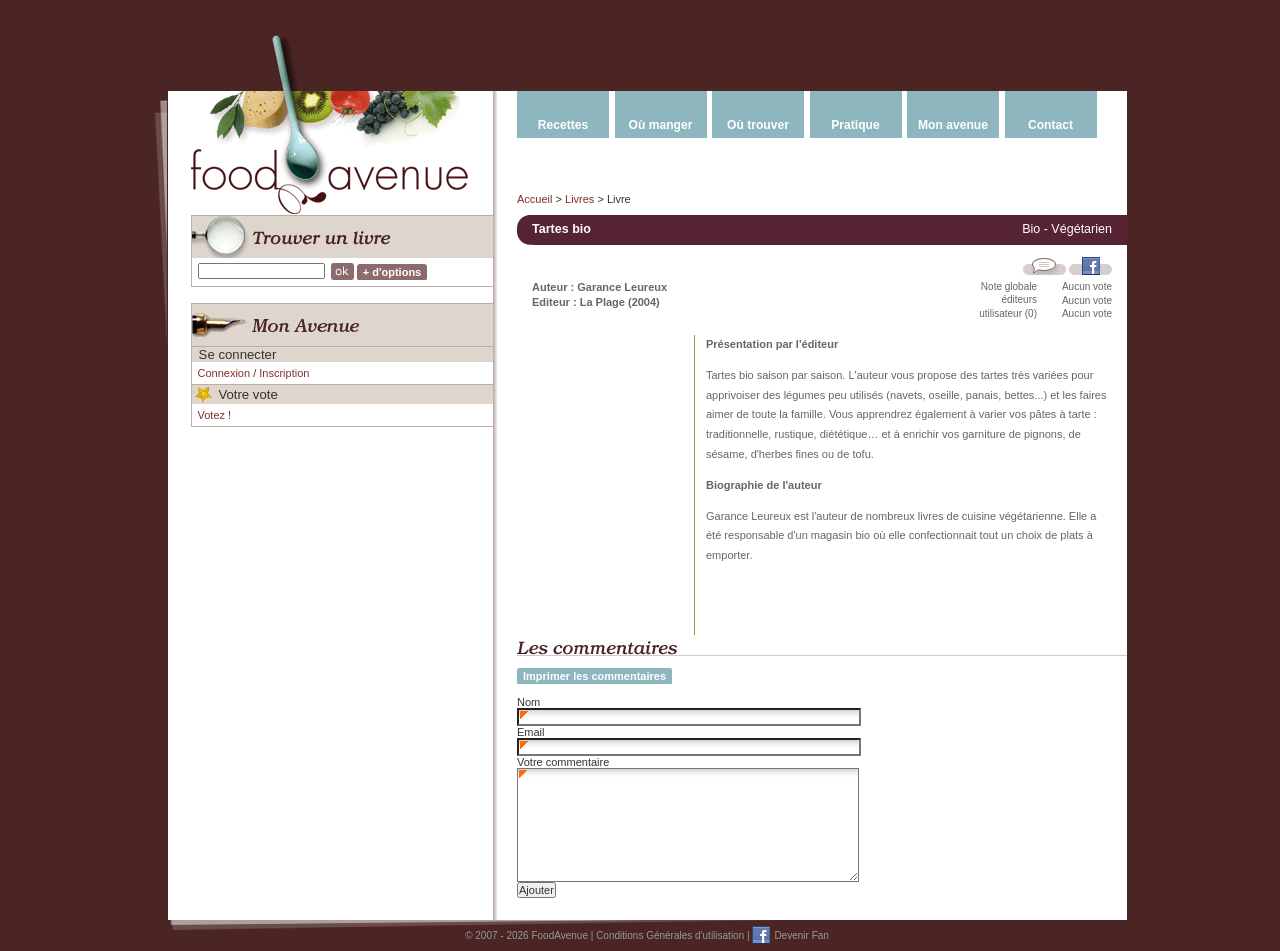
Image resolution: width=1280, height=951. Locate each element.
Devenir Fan (801, 935)
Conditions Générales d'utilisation (670, 935)
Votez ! (215, 415)
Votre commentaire (563, 762)
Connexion (224, 373)
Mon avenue (953, 125)
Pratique (855, 125)
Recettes (563, 125)
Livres (579, 199)
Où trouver (758, 125)
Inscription (284, 373)
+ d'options (392, 272)
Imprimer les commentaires (594, 676)
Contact (1050, 125)
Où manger (661, 125)
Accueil (534, 199)
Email (531, 732)
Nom (528, 702)
